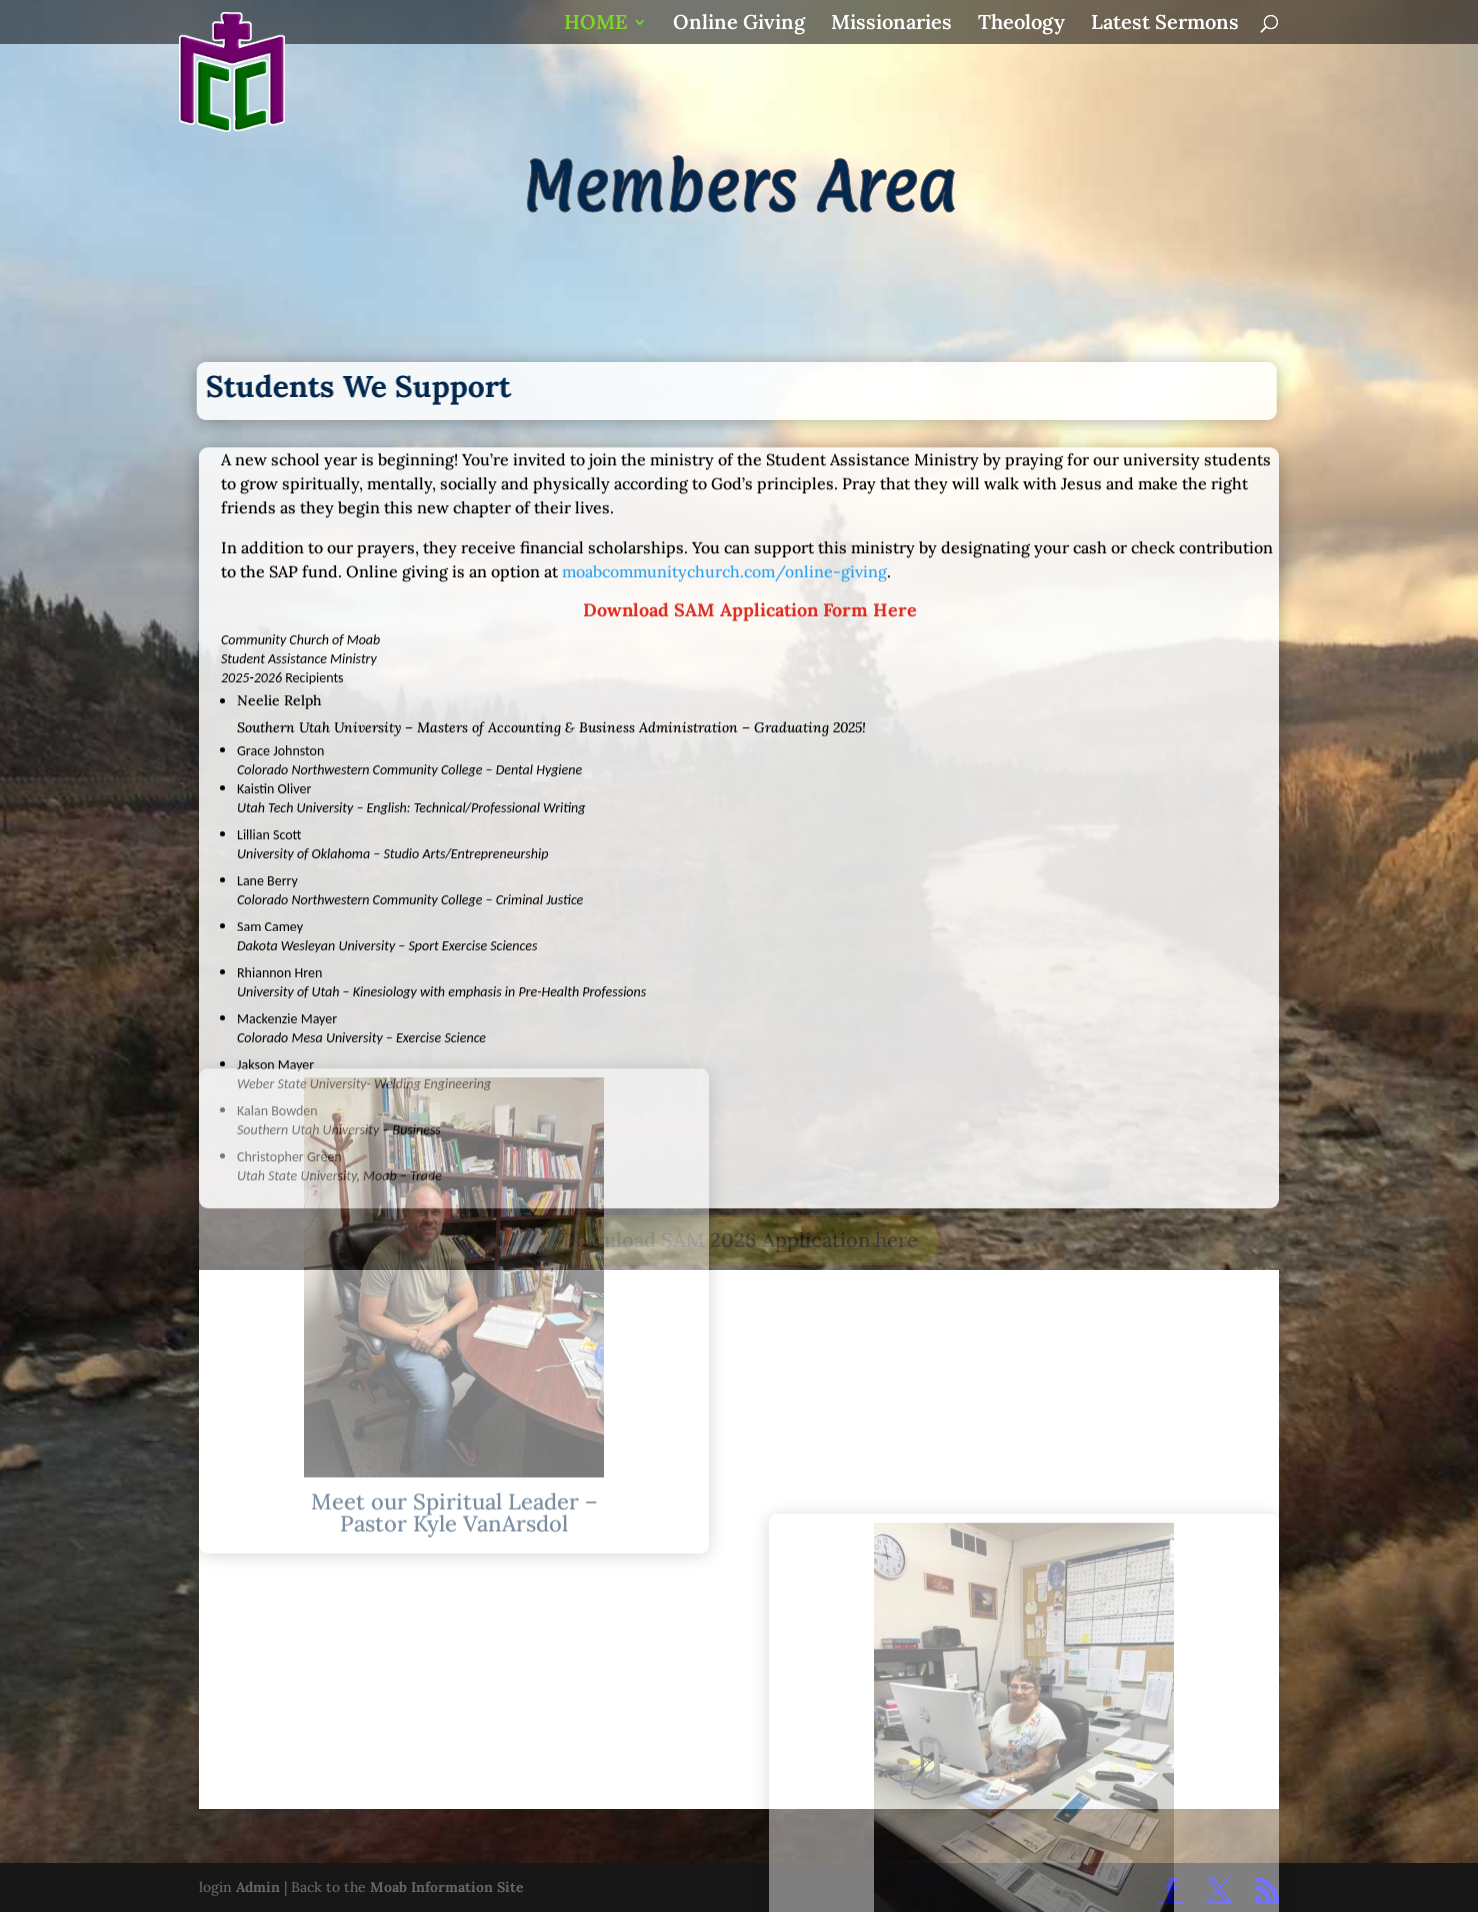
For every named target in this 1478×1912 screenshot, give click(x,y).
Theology (1021, 24)
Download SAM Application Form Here (750, 452)
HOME (595, 24)
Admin (258, 1887)
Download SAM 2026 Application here (739, 1239)
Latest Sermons (1165, 24)
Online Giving (739, 24)
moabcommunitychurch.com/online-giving (724, 414)
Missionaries (891, 24)
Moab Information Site (447, 1887)
